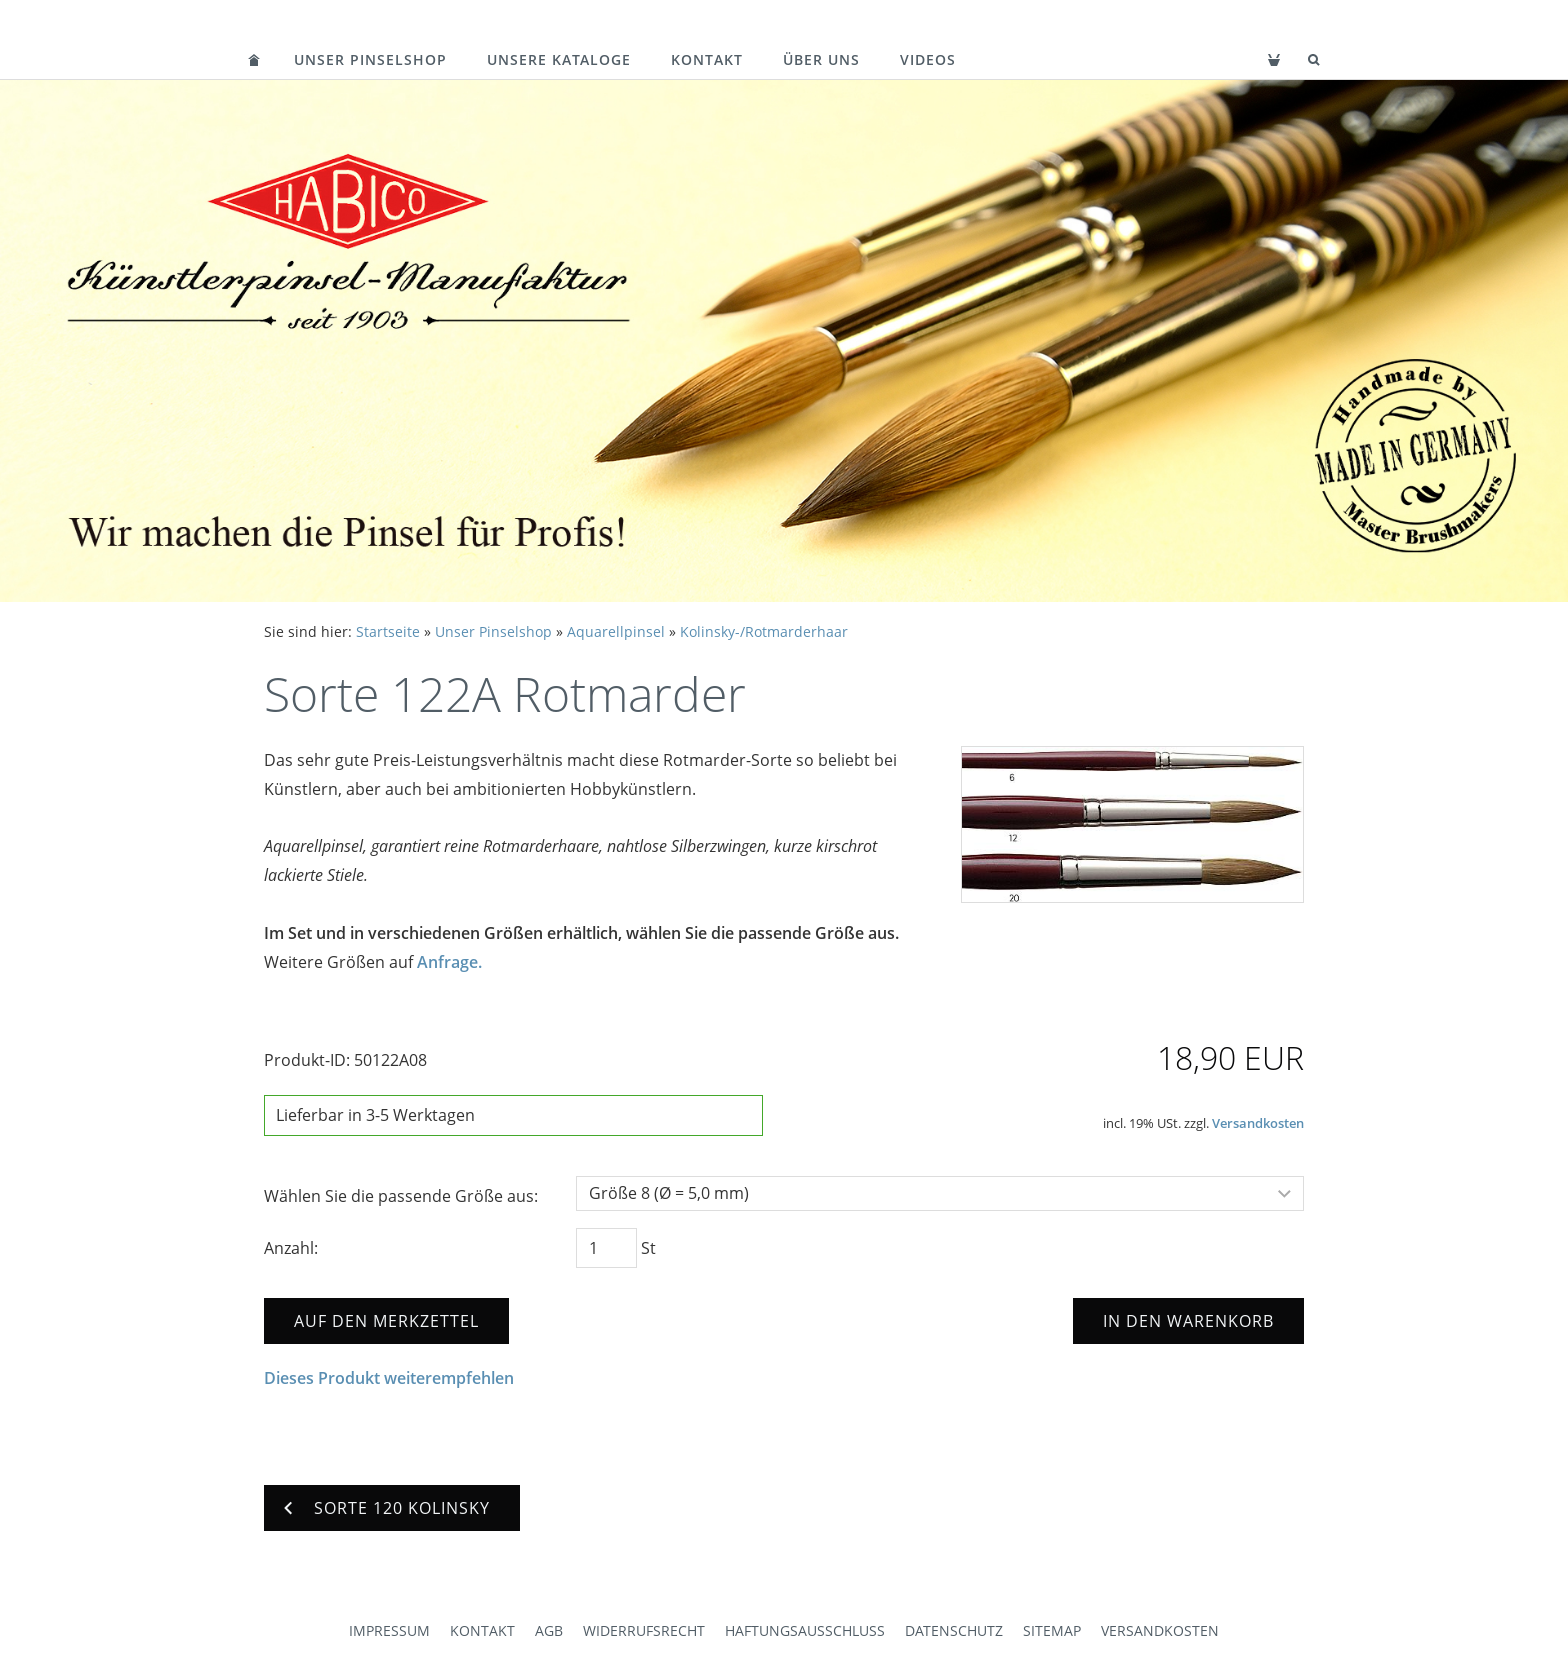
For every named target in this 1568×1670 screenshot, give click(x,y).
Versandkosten (1258, 1123)
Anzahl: (291, 1248)
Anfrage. (449, 962)
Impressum (389, 1630)
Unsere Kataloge (559, 59)
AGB (549, 1630)
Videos (928, 59)
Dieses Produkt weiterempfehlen (389, 1378)
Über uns (821, 59)
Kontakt (707, 59)
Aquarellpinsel (616, 631)
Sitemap (1052, 1630)
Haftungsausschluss (805, 1630)
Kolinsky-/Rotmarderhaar (764, 631)
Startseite (388, 631)
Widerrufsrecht (644, 1630)
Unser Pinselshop (370, 59)
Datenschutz (954, 1630)
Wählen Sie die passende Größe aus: (401, 1196)
